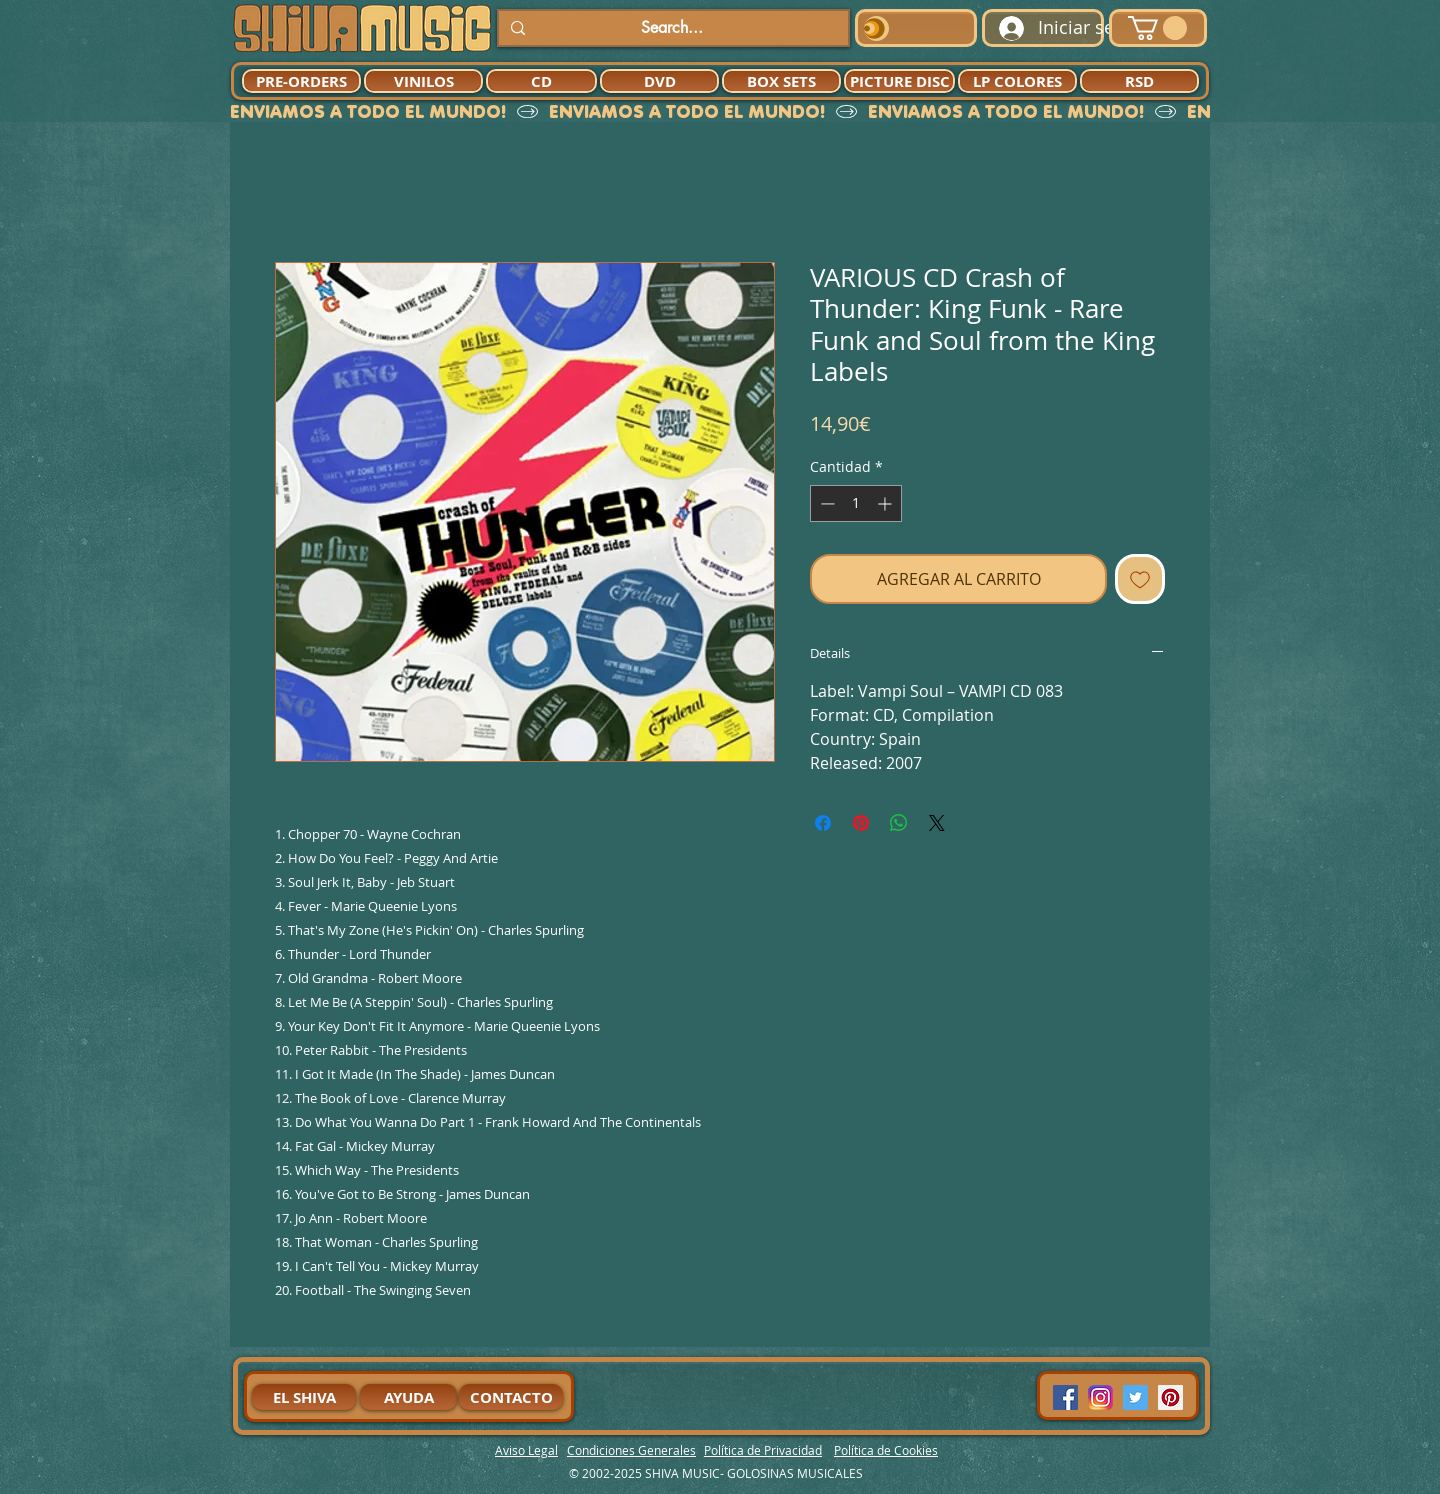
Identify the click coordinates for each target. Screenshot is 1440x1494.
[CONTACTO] (511, 1397)
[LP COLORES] (1017, 81)
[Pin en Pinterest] (861, 823)
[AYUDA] (408, 1397)
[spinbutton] (856, 503)
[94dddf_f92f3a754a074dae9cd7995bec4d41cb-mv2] (1100, 1397)
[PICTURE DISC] (899, 81)
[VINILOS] (423, 81)
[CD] (541, 81)
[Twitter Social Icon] (1135, 1397)
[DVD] (659, 81)
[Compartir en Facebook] (823, 823)
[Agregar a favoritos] (1140, 579)
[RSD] (1139, 81)
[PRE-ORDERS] (301, 81)
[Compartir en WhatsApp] (899, 823)
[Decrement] (825, 503)
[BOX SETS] (781, 81)
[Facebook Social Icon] (1065, 1397)
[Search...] (671, 28)
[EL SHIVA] (304, 1397)
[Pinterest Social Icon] (1170, 1397)
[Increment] (886, 503)
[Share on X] (937, 823)
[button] (1157, 28)
